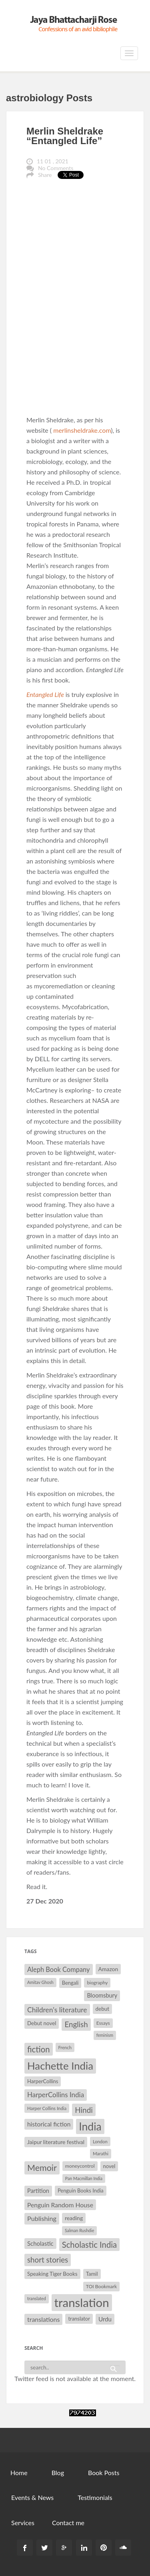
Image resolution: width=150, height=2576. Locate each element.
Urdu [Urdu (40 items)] (105, 2319)
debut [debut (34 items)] (102, 2009)
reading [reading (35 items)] (74, 2218)
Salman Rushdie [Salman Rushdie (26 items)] (79, 2230)
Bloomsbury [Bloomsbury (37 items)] (102, 1995)
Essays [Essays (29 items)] (103, 2023)
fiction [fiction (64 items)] (38, 2049)
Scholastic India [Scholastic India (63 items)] (89, 2244)
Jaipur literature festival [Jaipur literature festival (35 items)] (55, 2141)
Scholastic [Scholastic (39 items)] (40, 2243)
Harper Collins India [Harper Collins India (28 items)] (46, 2108)
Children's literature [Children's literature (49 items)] (57, 2010)
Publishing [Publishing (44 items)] (41, 2218)
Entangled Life (46, 694)
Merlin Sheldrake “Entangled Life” (64, 136)
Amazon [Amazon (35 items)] (108, 1969)
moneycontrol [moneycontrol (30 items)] (80, 2166)
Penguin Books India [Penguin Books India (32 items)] (81, 2190)
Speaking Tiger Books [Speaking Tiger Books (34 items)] (52, 2274)
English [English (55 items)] (76, 2024)
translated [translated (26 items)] (36, 2298)
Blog (58, 2472)
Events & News (32, 2497)
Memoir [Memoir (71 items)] (42, 2167)
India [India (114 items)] (90, 2126)
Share (45, 174)
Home (19, 2472)
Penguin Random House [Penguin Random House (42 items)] (60, 2205)
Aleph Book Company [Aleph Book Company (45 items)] (58, 1970)
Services (22, 2522)
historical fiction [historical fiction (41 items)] (48, 2124)
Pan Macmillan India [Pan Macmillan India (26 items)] (83, 2178)
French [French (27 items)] (65, 2047)
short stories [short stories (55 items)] (47, 2259)
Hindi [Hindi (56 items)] (84, 2109)
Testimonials (95, 2497)
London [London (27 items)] (100, 2141)
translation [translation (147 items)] (81, 2302)
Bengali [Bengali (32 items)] (70, 1983)
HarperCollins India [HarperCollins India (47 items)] (55, 2094)
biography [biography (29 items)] (97, 1983)
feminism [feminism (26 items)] (104, 2035)
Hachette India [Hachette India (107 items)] (60, 2066)
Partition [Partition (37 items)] (38, 2190)
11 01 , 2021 (52, 161)
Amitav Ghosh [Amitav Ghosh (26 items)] (40, 1982)
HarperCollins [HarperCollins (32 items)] (42, 2081)
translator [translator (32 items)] (79, 2318)
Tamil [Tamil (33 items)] (92, 2274)
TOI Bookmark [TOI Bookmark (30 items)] (101, 2286)
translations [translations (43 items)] (43, 2319)
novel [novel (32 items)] (109, 2166)
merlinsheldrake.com (82, 430)
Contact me (68, 2522)
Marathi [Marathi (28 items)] (100, 2153)
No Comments (55, 168)
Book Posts (103, 2472)
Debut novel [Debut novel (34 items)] (41, 2023)
